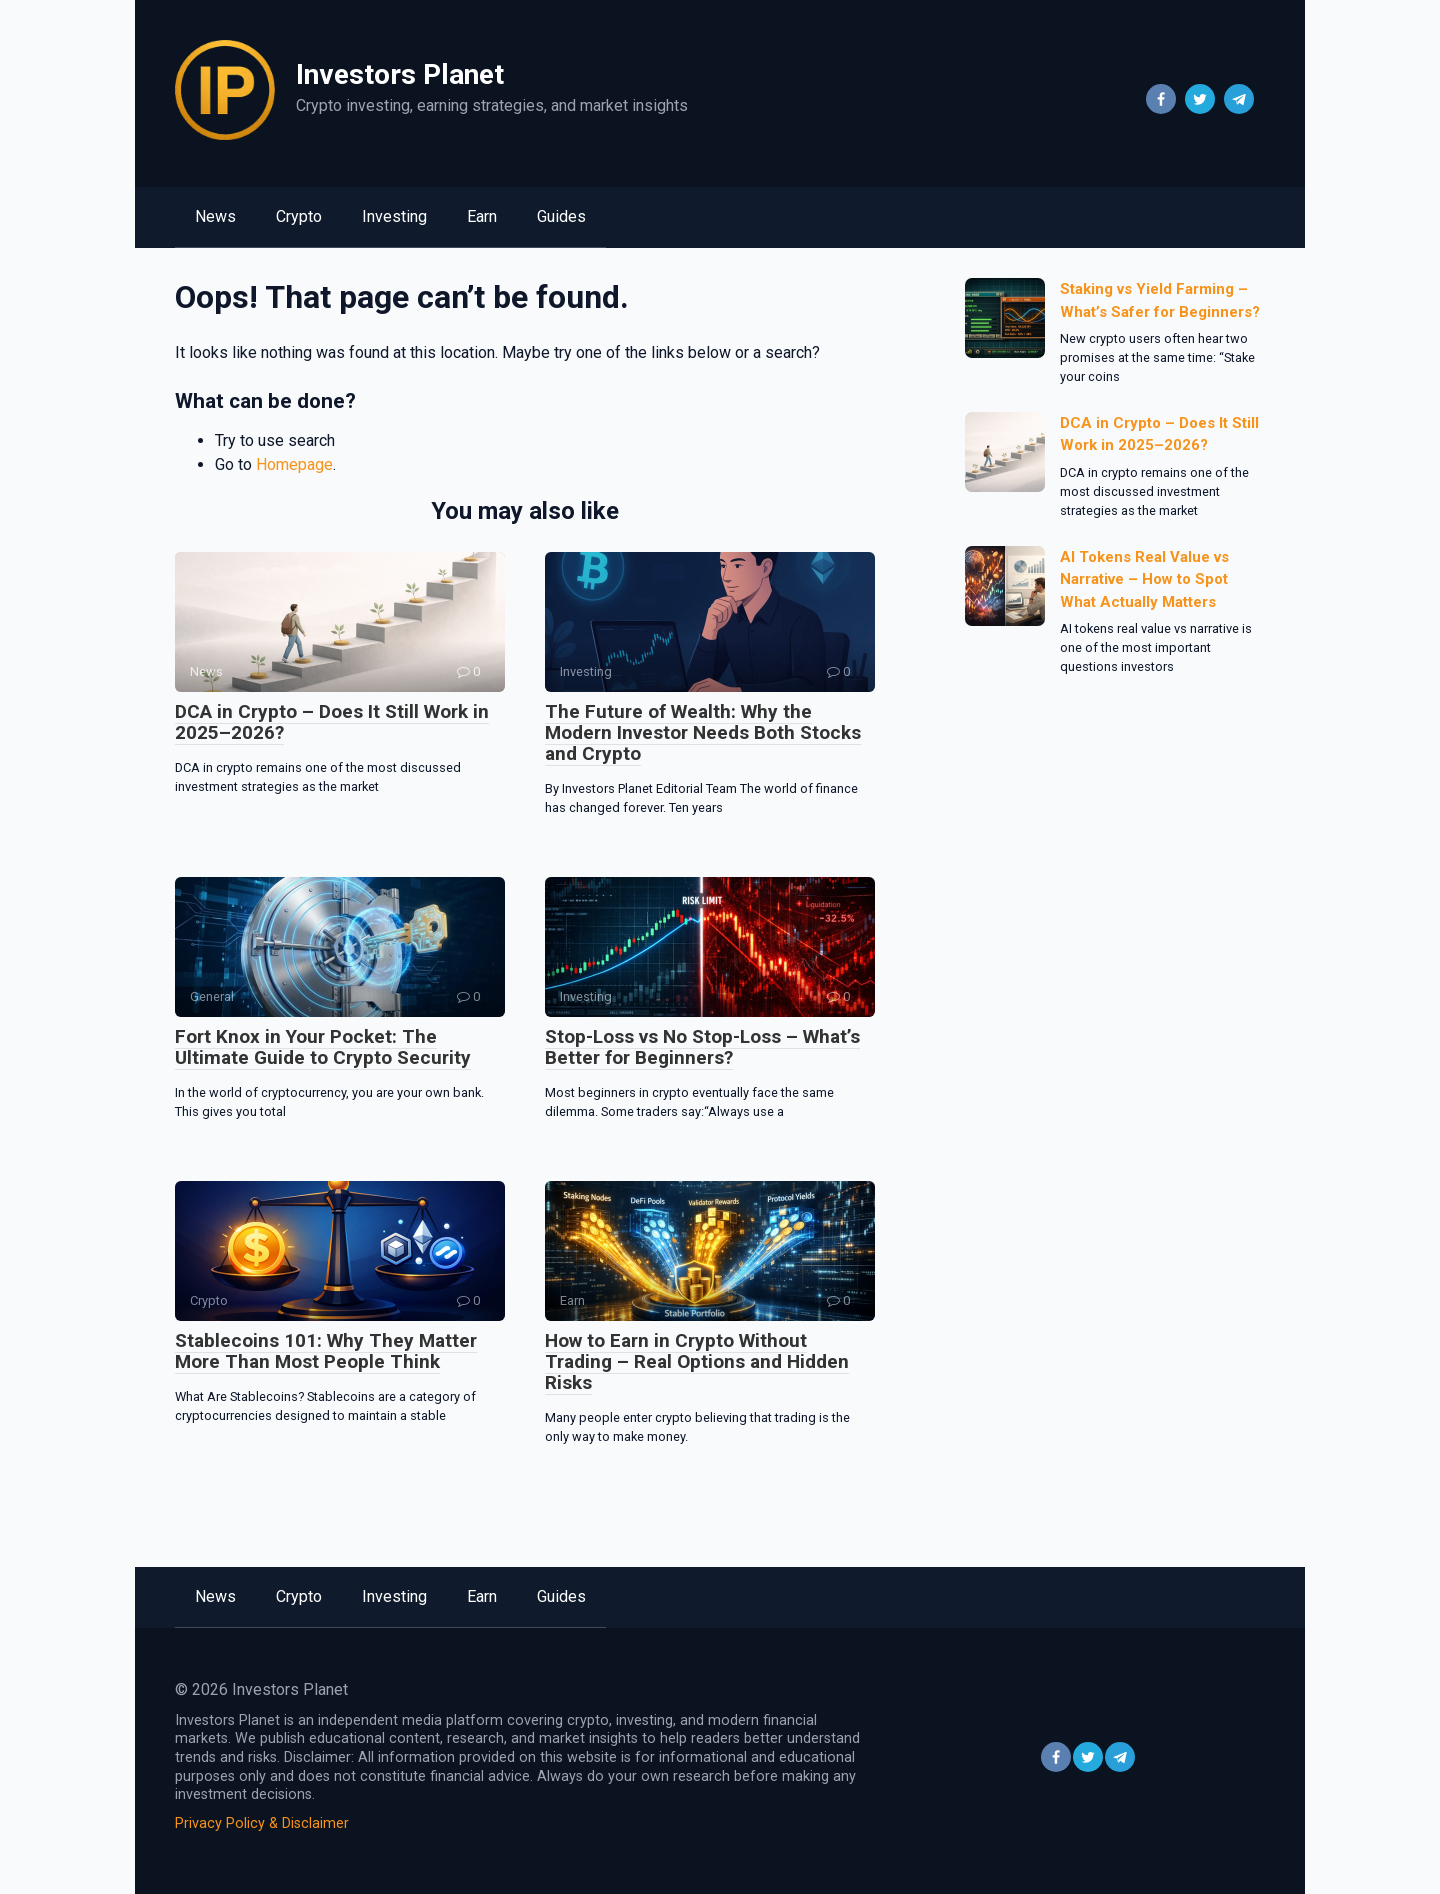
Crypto (299, 216)
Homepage (294, 464)
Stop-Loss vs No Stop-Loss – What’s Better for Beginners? (702, 1047)
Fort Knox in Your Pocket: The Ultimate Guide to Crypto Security (323, 1047)
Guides (561, 216)
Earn (482, 216)
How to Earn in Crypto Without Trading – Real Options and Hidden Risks (697, 1361)
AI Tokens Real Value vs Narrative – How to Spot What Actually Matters (1144, 579)
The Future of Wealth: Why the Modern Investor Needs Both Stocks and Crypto (703, 732)
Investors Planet (400, 74)
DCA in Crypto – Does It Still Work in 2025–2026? (332, 722)
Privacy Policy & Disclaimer (262, 1823)
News (215, 216)
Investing (394, 216)
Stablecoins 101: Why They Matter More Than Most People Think (326, 1351)
